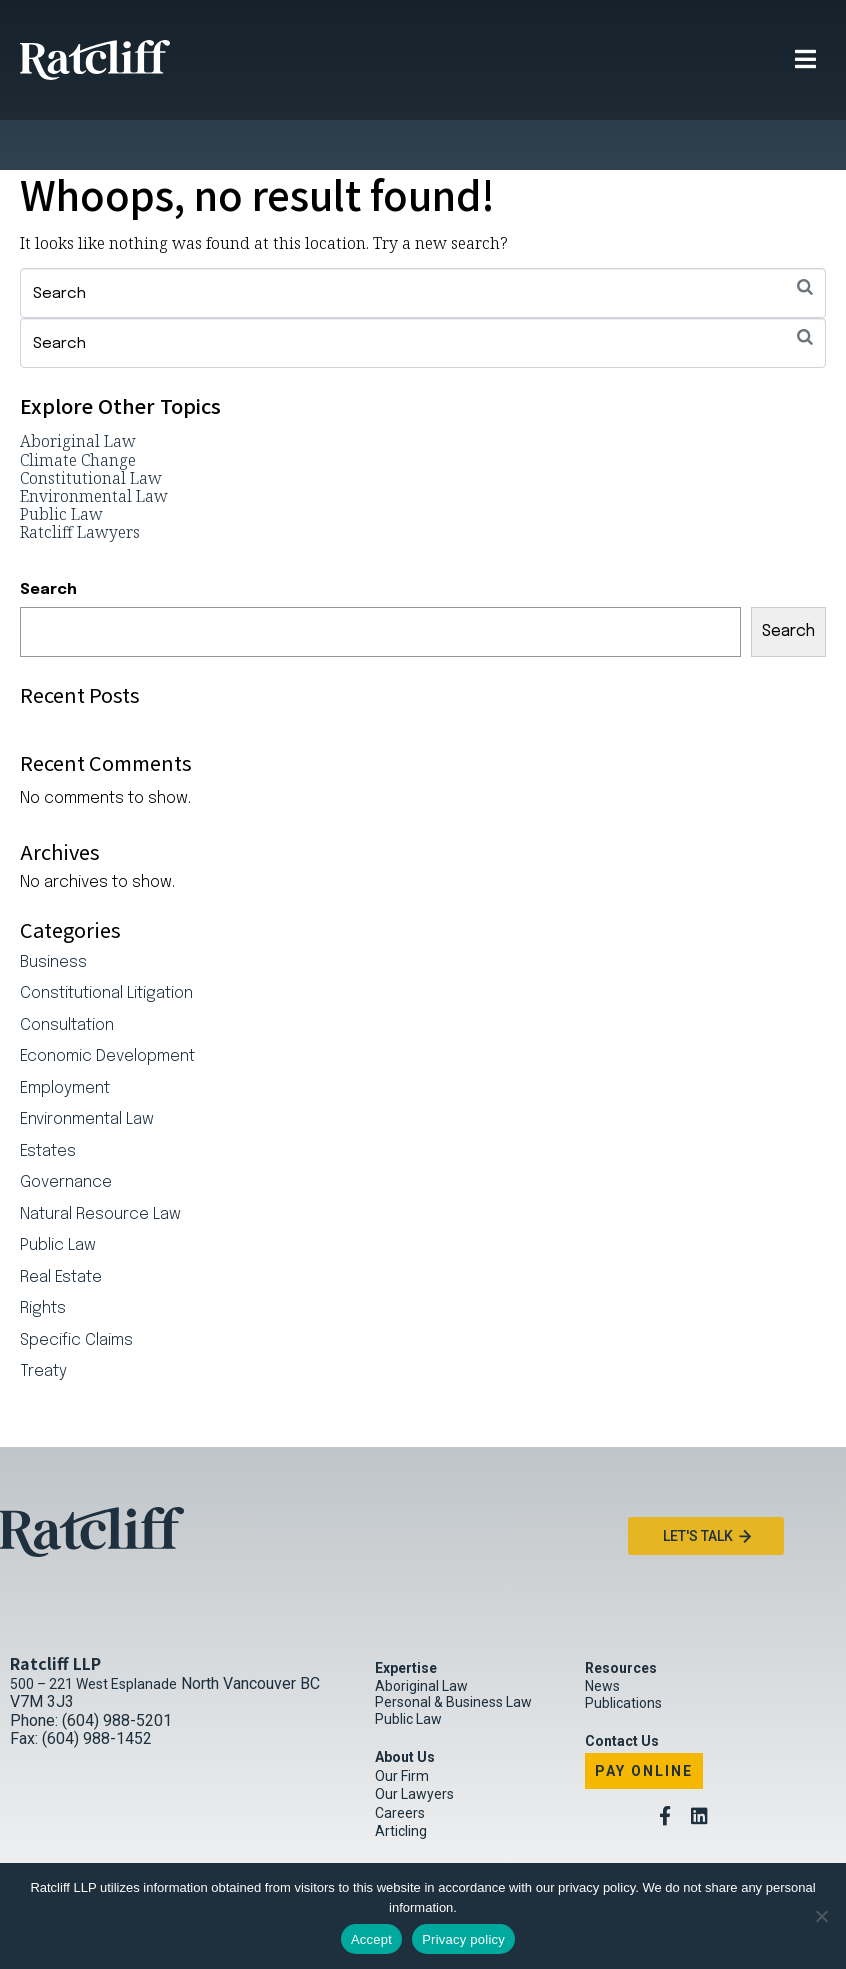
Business (53, 913)
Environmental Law (94, 446)
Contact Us (622, 1691)
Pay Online (644, 1721)
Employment (65, 1039)
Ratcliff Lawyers (80, 482)
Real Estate (61, 1228)
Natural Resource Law (100, 1165)
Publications (623, 1653)
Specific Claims (76, 1291)
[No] (821, 1916)
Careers (400, 1763)
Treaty (43, 1322)
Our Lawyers (414, 1744)
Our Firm (402, 1726)
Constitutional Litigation (106, 944)
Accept (371, 1939)
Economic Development (107, 1007)
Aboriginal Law (78, 391)
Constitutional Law (91, 428)
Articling (401, 1781)
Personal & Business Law (453, 1652)
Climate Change (78, 410)
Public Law (61, 464)
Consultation (67, 976)
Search (48, 540)
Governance (66, 1133)
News (602, 1636)
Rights (43, 1259)
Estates (48, 1102)
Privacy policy (463, 1939)
